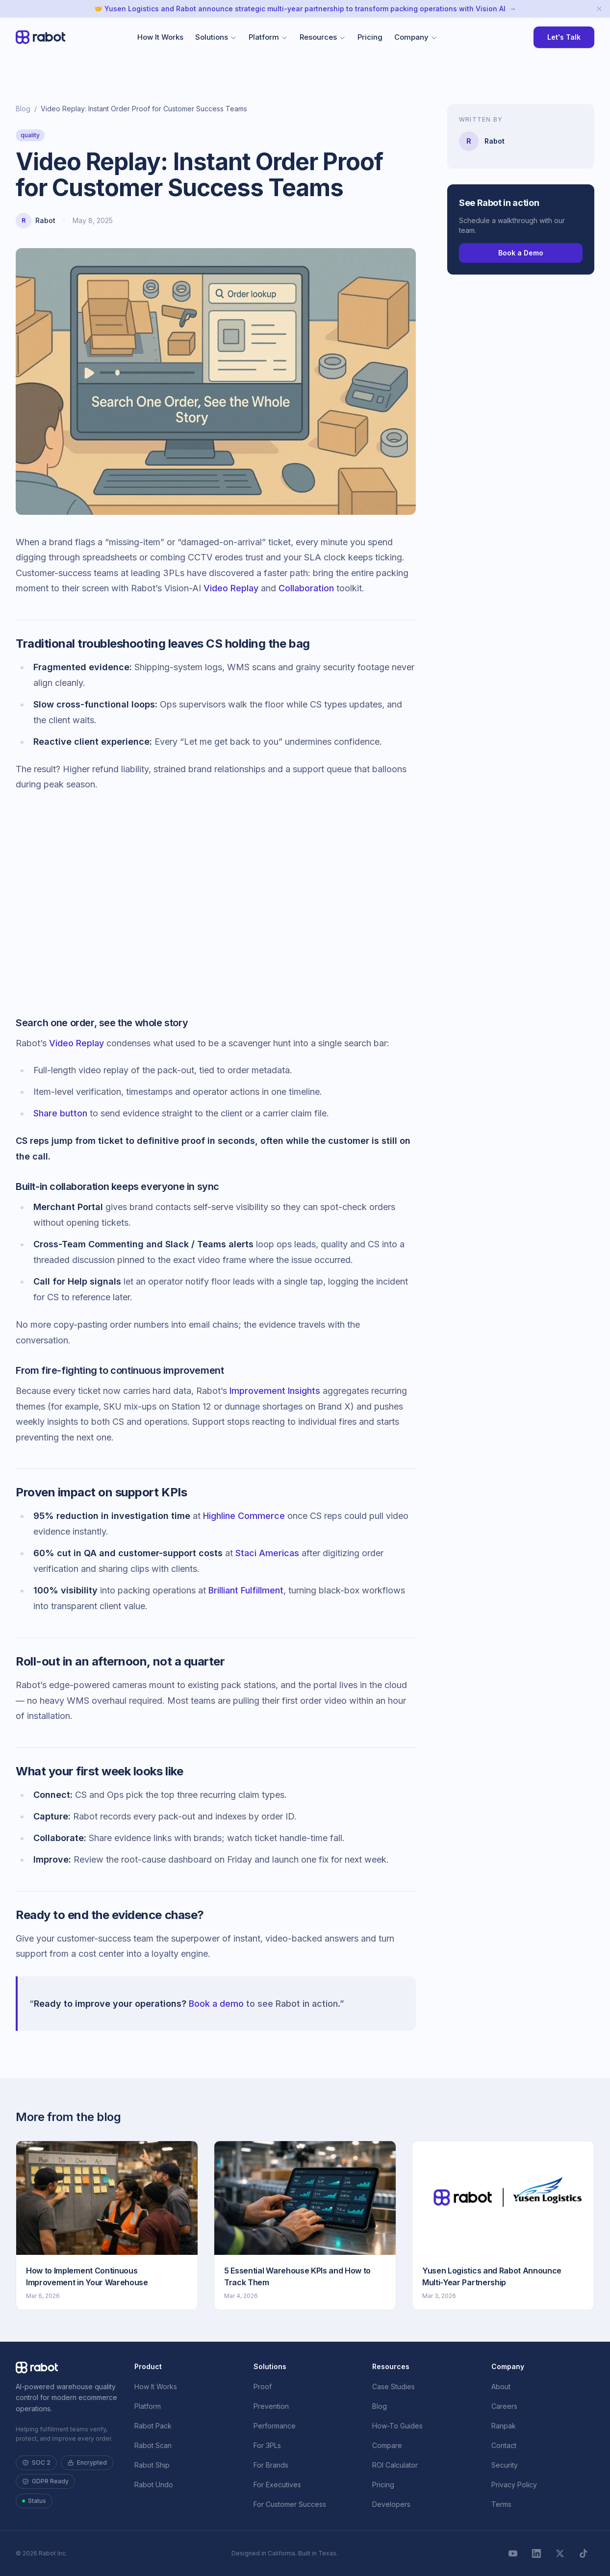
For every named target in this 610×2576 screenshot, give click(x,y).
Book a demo (216, 2003)
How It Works (160, 37)
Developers (391, 2504)
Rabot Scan (153, 2445)
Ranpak (503, 2426)
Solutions (216, 37)
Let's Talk (564, 37)
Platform (268, 37)
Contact (503, 2445)
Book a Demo (520, 253)
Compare (387, 2445)
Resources (323, 37)
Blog (23, 108)
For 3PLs (267, 2445)
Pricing (369, 37)
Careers (504, 2406)
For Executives (277, 2484)
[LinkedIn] (536, 2553)
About (500, 2386)
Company (415, 37)
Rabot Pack (153, 2426)
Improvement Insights (274, 1391)
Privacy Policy (514, 2484)
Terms (501, 2504)
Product (148, 2366)
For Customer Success (290, 2504)
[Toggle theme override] (518, 37)
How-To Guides (397, 2426)
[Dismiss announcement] (599, 9)
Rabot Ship (152, 2465)
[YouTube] (513, 2553)
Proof (263, 2386)
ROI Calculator (395, 2465)
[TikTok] (583, 2553)
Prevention (271, 2406)
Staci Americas (267, 1553)
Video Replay (230, 588)
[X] (560, 2553)
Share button (60, 1113)
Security (504, 2465)
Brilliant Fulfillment (245, 1590)
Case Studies (393, 2386)
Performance (275, 2426)
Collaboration (306, 588)
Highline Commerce (244, 1516)
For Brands (271, 2465)
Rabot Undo (153, 2484)
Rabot (45, 220)
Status (34, 2500)
